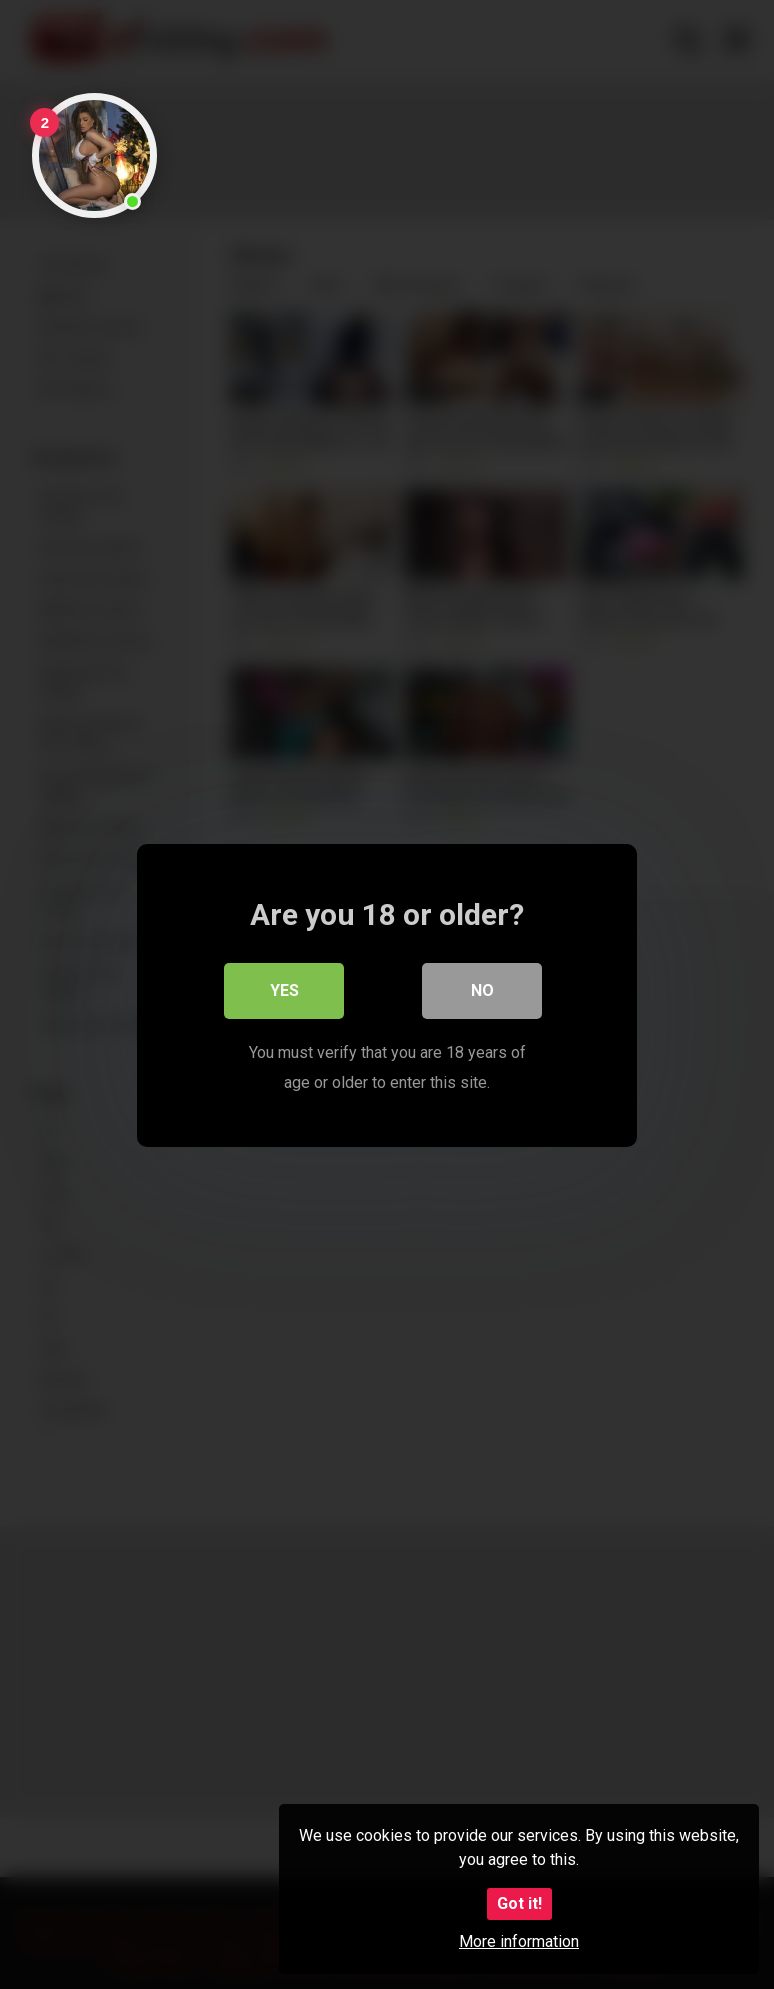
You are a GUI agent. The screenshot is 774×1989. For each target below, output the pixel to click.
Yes (284, 989)
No (482, 989)
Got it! (519, 1903)
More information (519, 1941)
